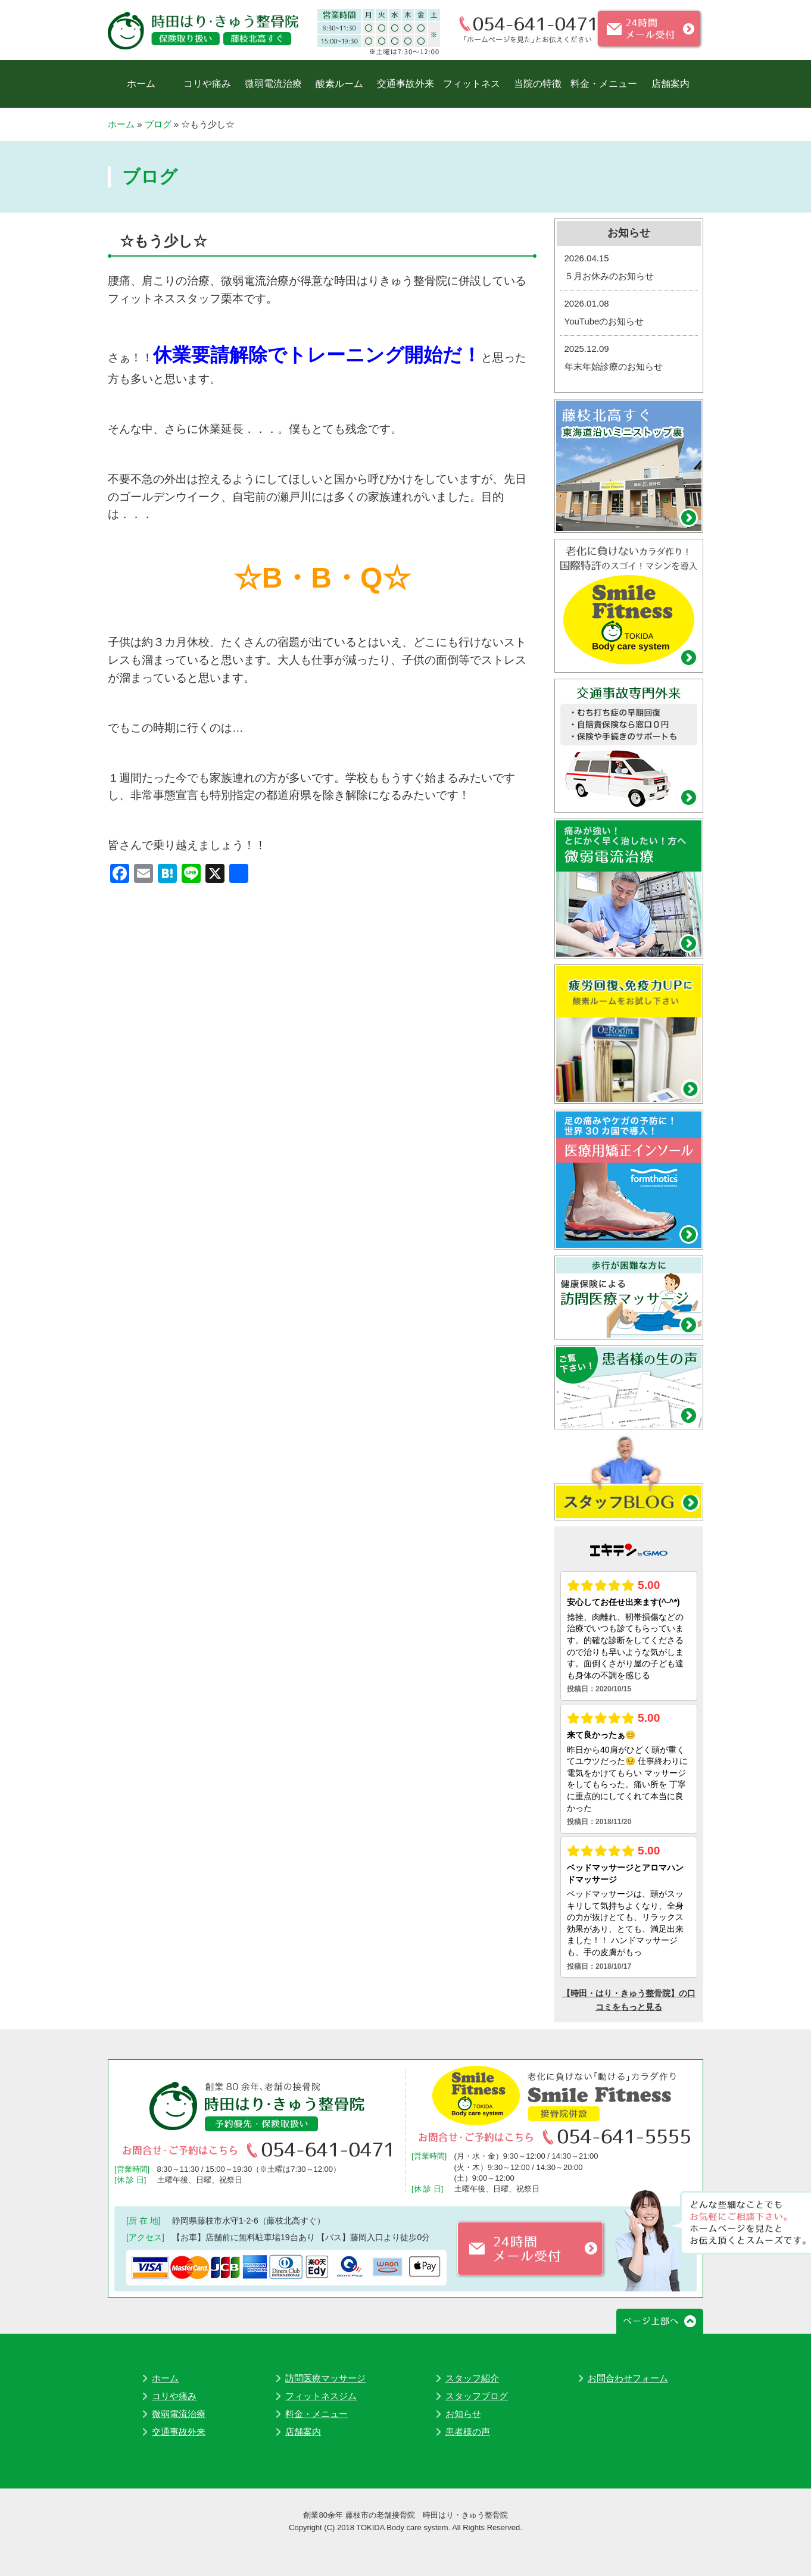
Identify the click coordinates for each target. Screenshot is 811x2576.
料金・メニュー (603, 84)
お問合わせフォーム (628, 2378)
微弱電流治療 (273, 84)
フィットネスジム (321, 2396)
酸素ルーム (339, 84)
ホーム (141, 84)
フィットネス (471, 84)
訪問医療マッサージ (325, 2378)
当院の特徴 (538, 84)
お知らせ (463, 2414)
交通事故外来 (405, 84)
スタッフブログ (476, 2396)
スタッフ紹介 (472, 2378)
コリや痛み (207, 84)
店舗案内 (670, 84)
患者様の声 (467, 2432)
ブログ (158, 124)
